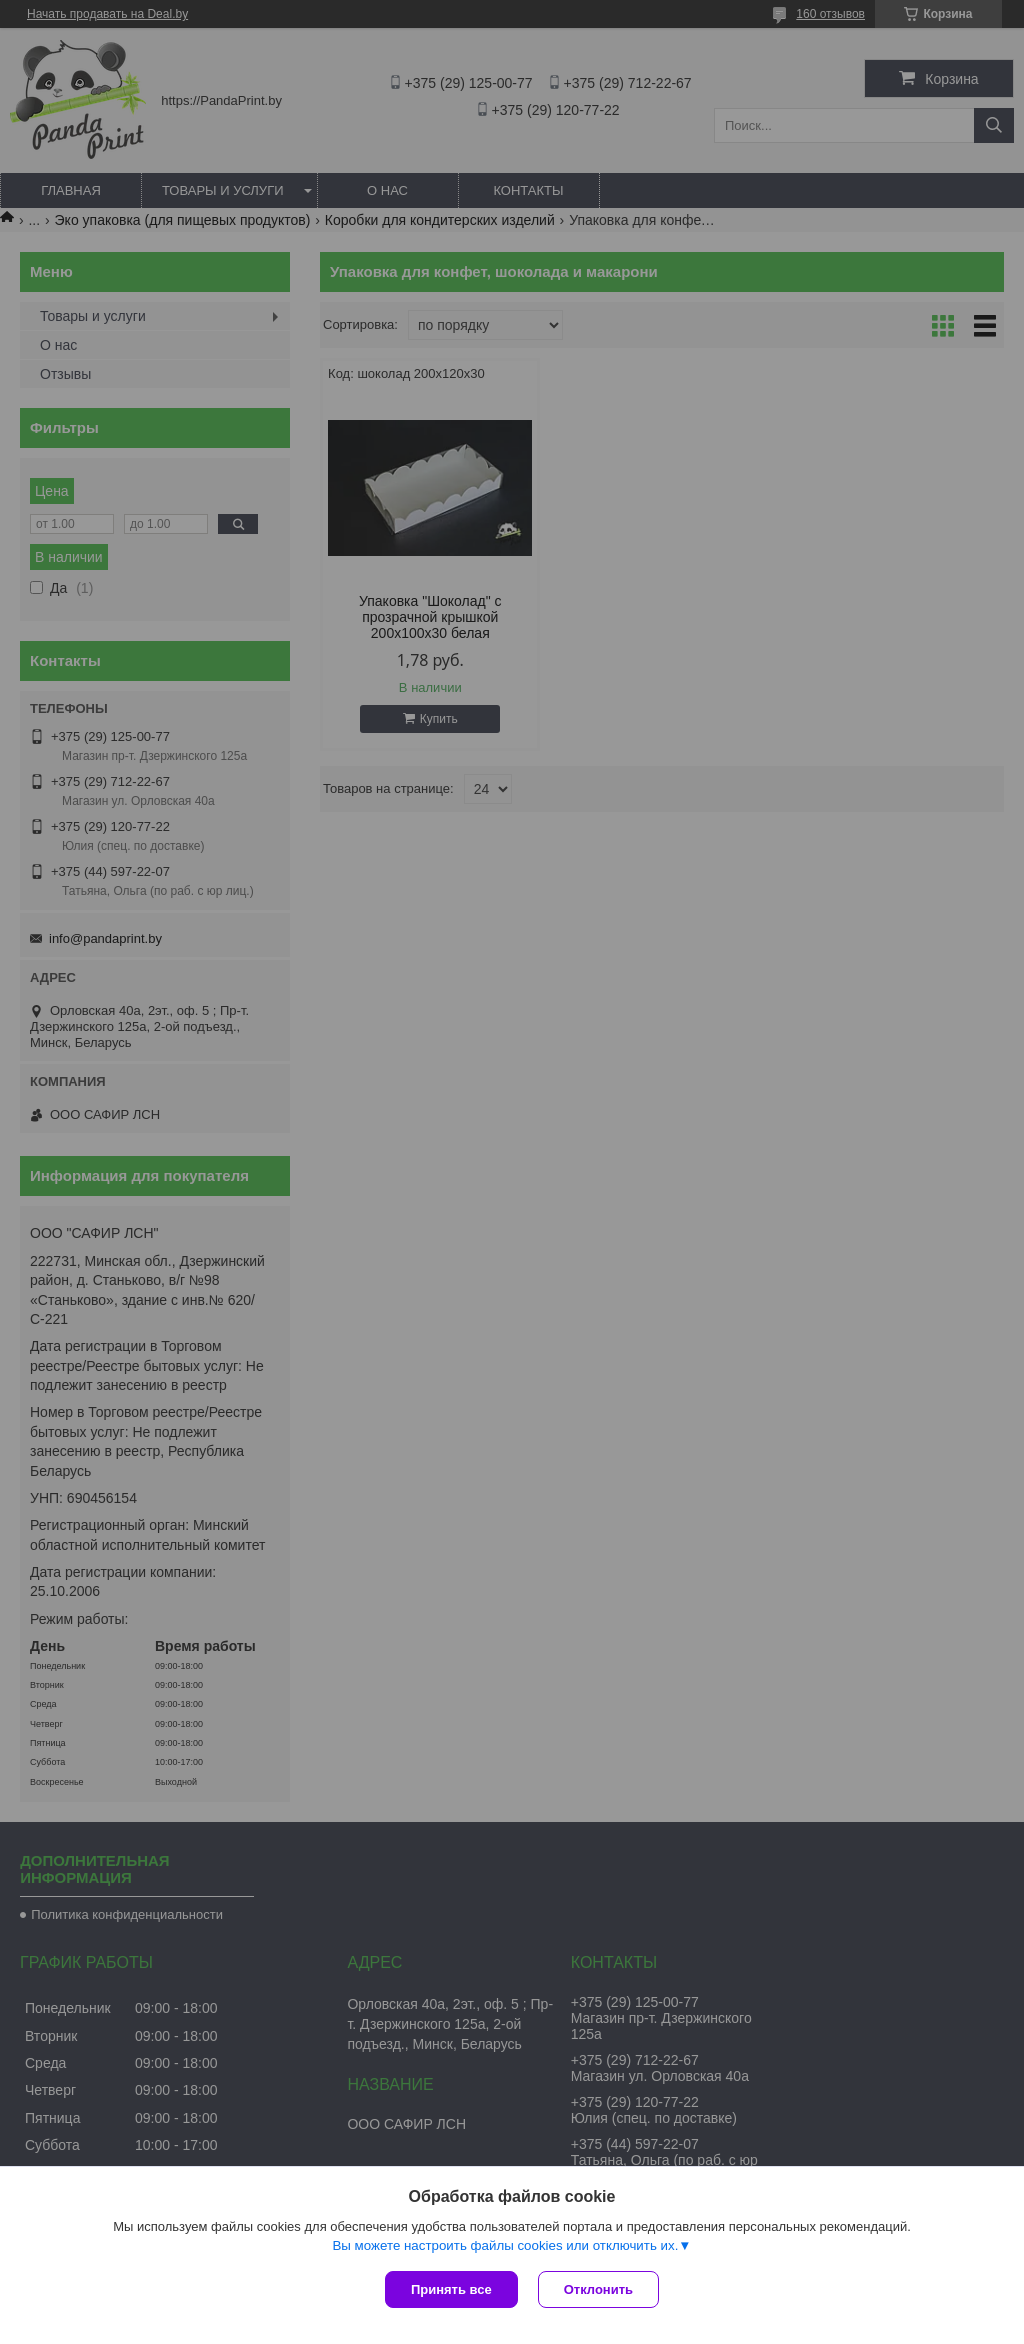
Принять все (451, 2289)
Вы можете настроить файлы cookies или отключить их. (505, 2245)
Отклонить (598, 2289)
